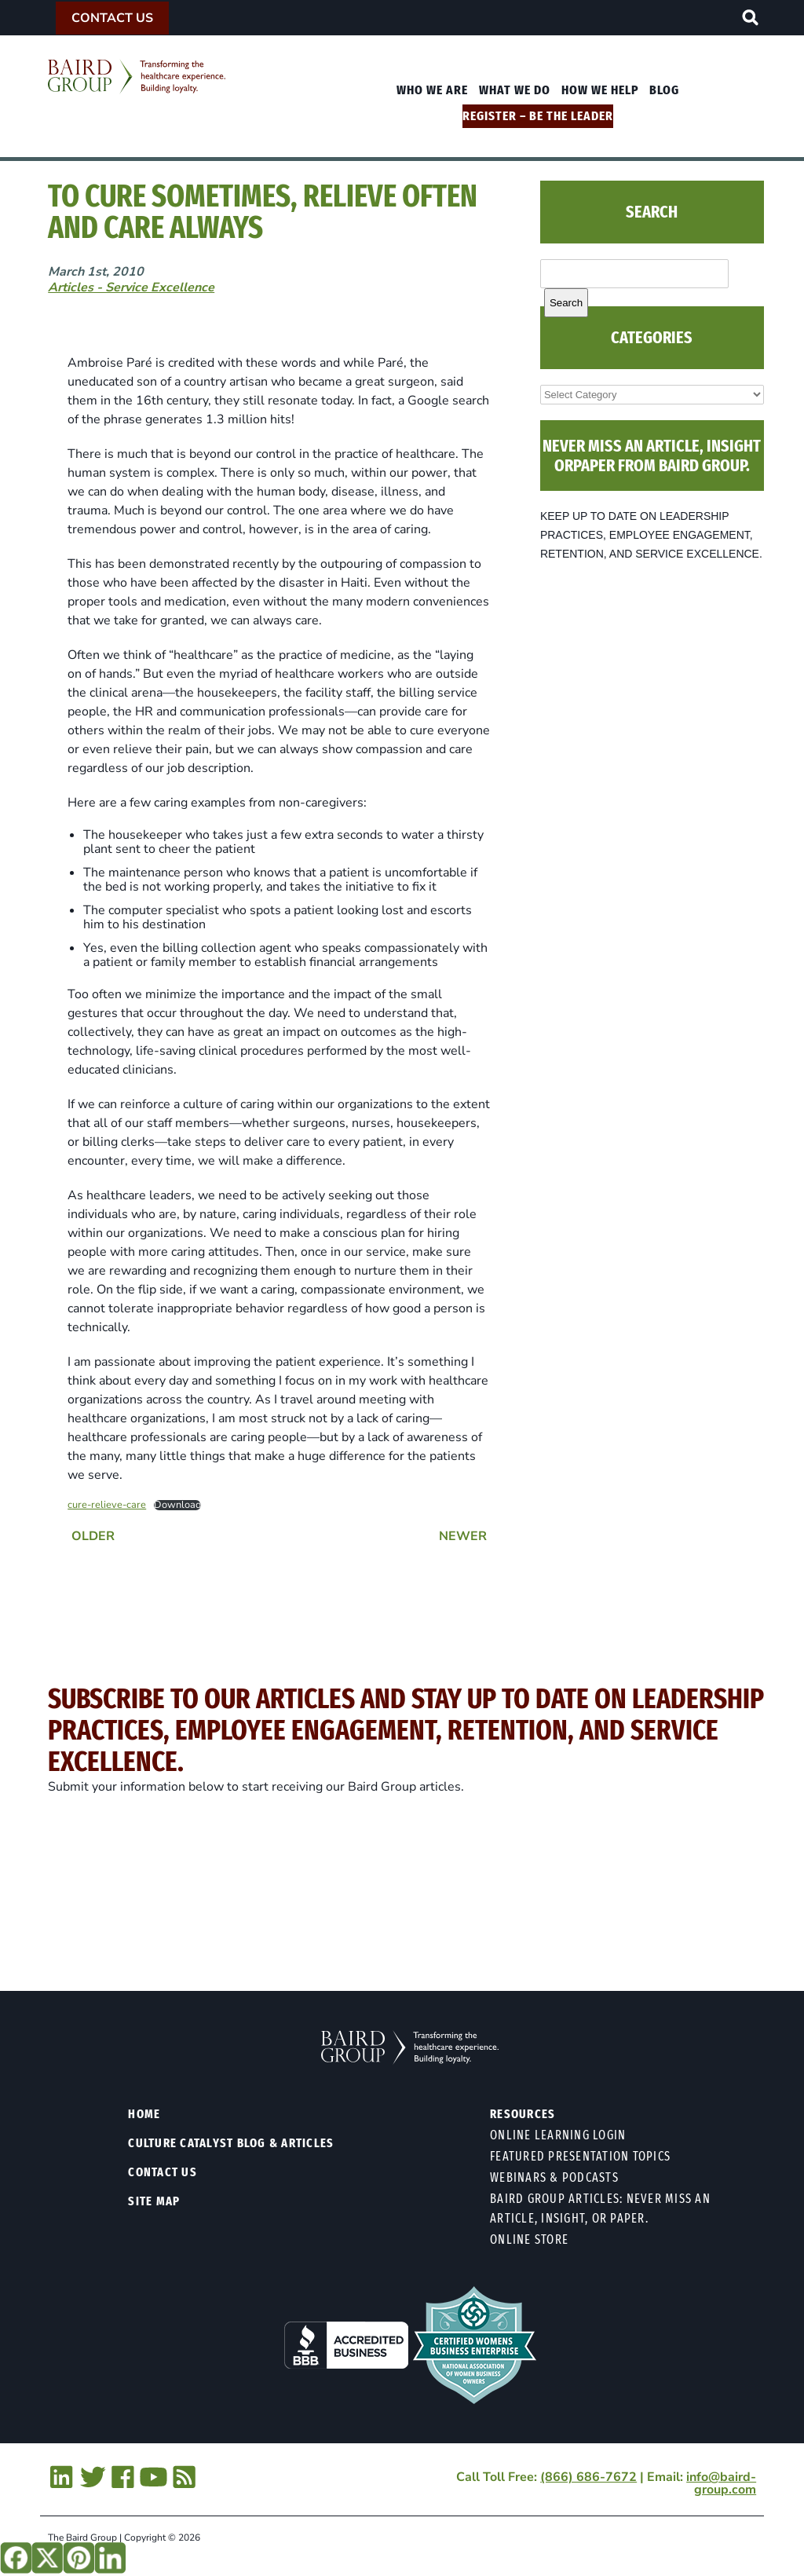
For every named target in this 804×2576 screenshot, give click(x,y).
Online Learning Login (558, 2135)
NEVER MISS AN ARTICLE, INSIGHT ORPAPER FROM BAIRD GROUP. (652, 455)
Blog (664, 90)
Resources (522, 2113)
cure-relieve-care (107, 1505)
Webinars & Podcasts (554, 2177)
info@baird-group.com (721, 2483)
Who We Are (432, 90)
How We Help (599, 90)
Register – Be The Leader (537, 116)
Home (144, 2113)
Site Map (154, 2201)
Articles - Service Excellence (131, 287)
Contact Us (112, 18)
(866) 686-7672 (588, 2477)
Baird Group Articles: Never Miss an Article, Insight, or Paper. (600, 2208)
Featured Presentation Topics (580, 2156)
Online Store (529, 2239)
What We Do (514, 90)
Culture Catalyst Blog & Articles (231, 2142)
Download (177, 1505)
